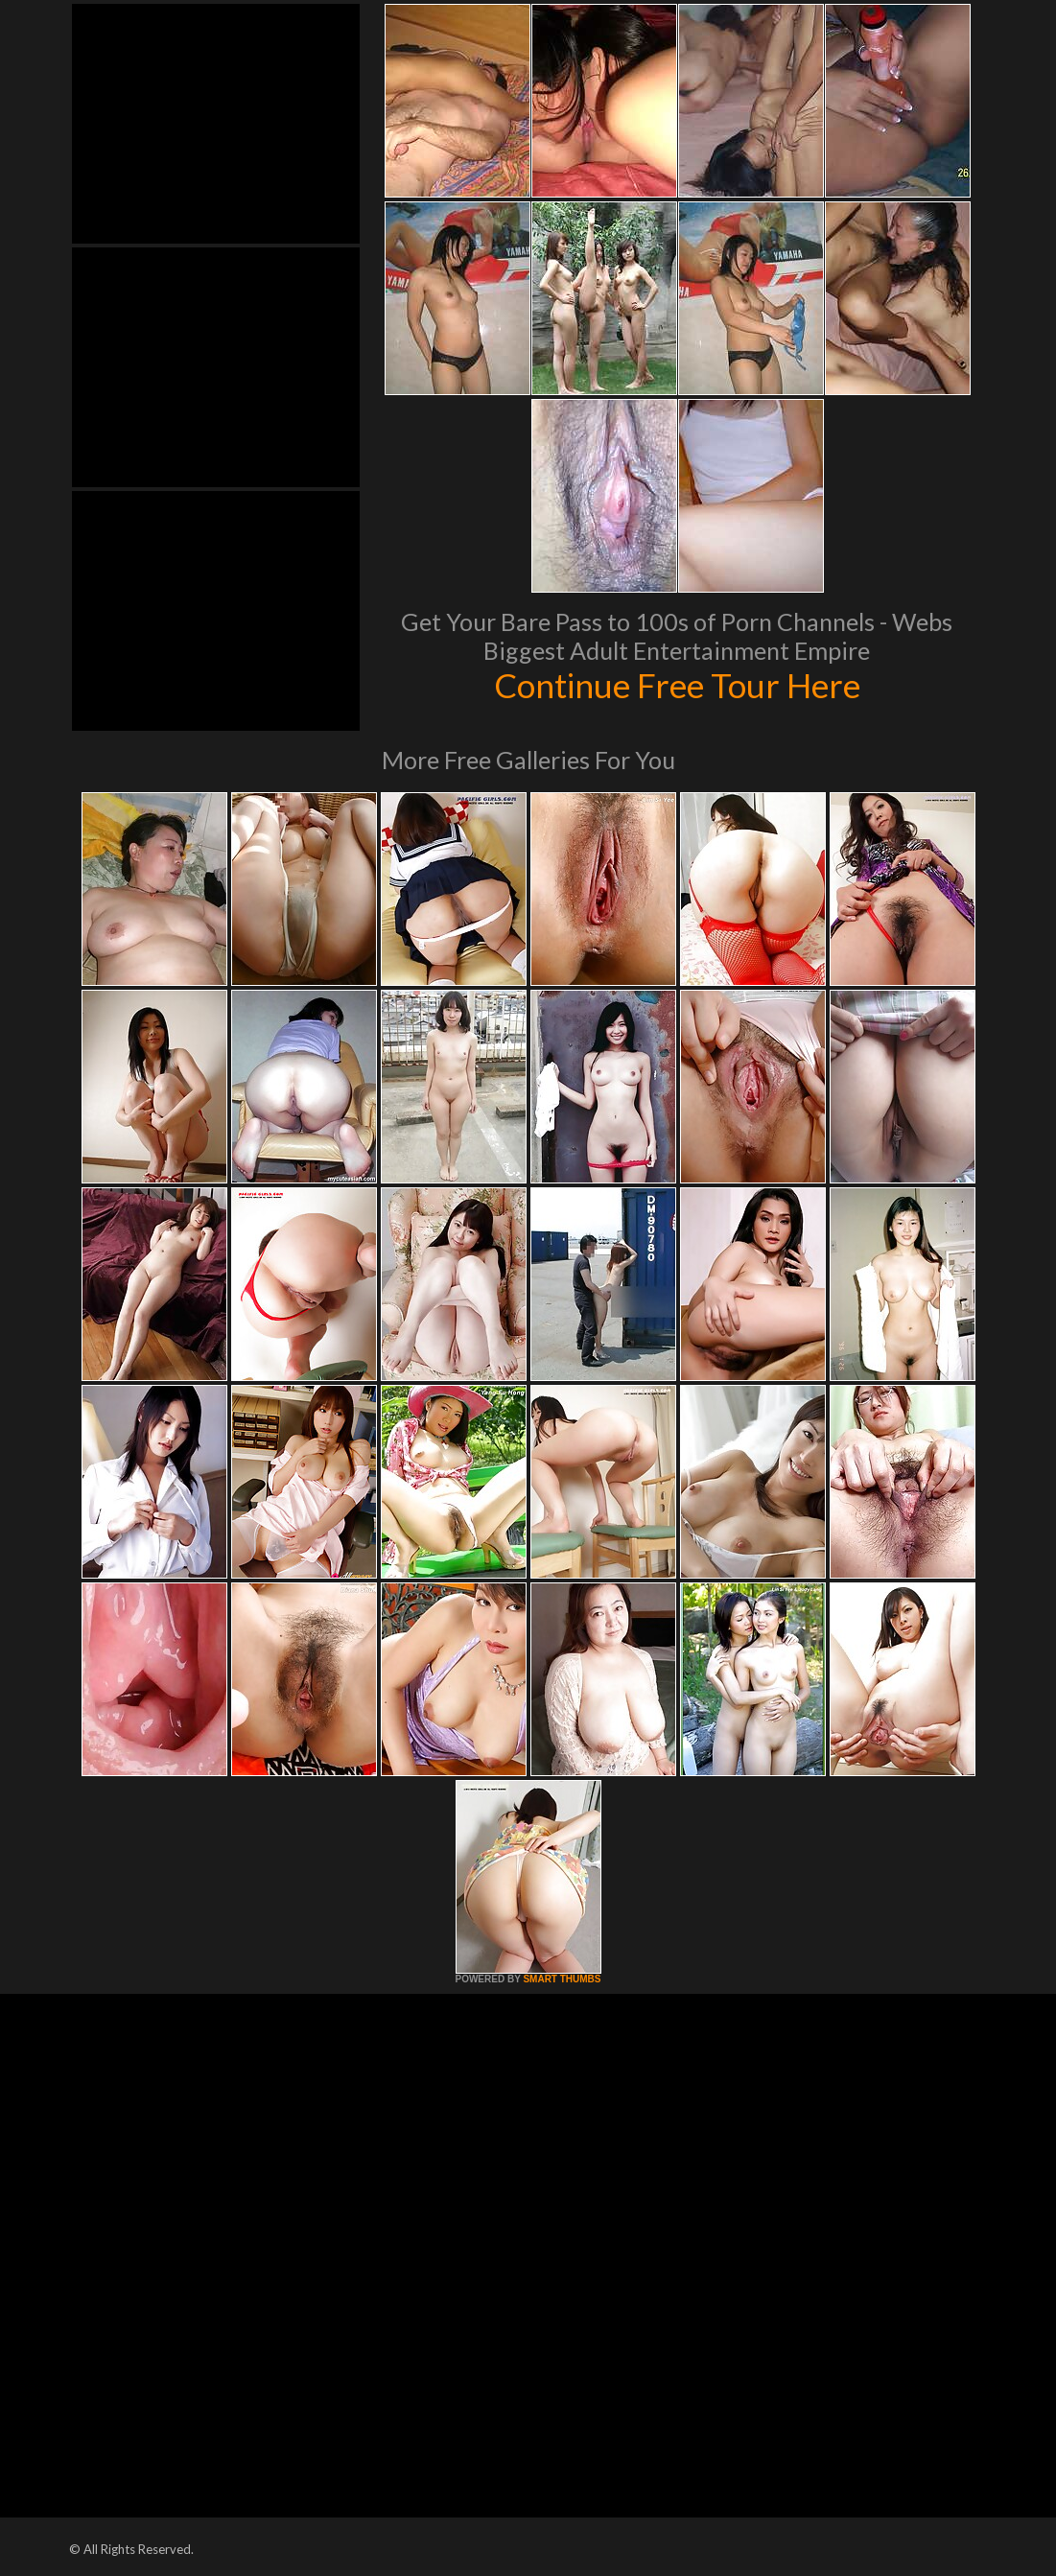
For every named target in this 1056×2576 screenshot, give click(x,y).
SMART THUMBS (561, 1979)
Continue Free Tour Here (677, 685)
